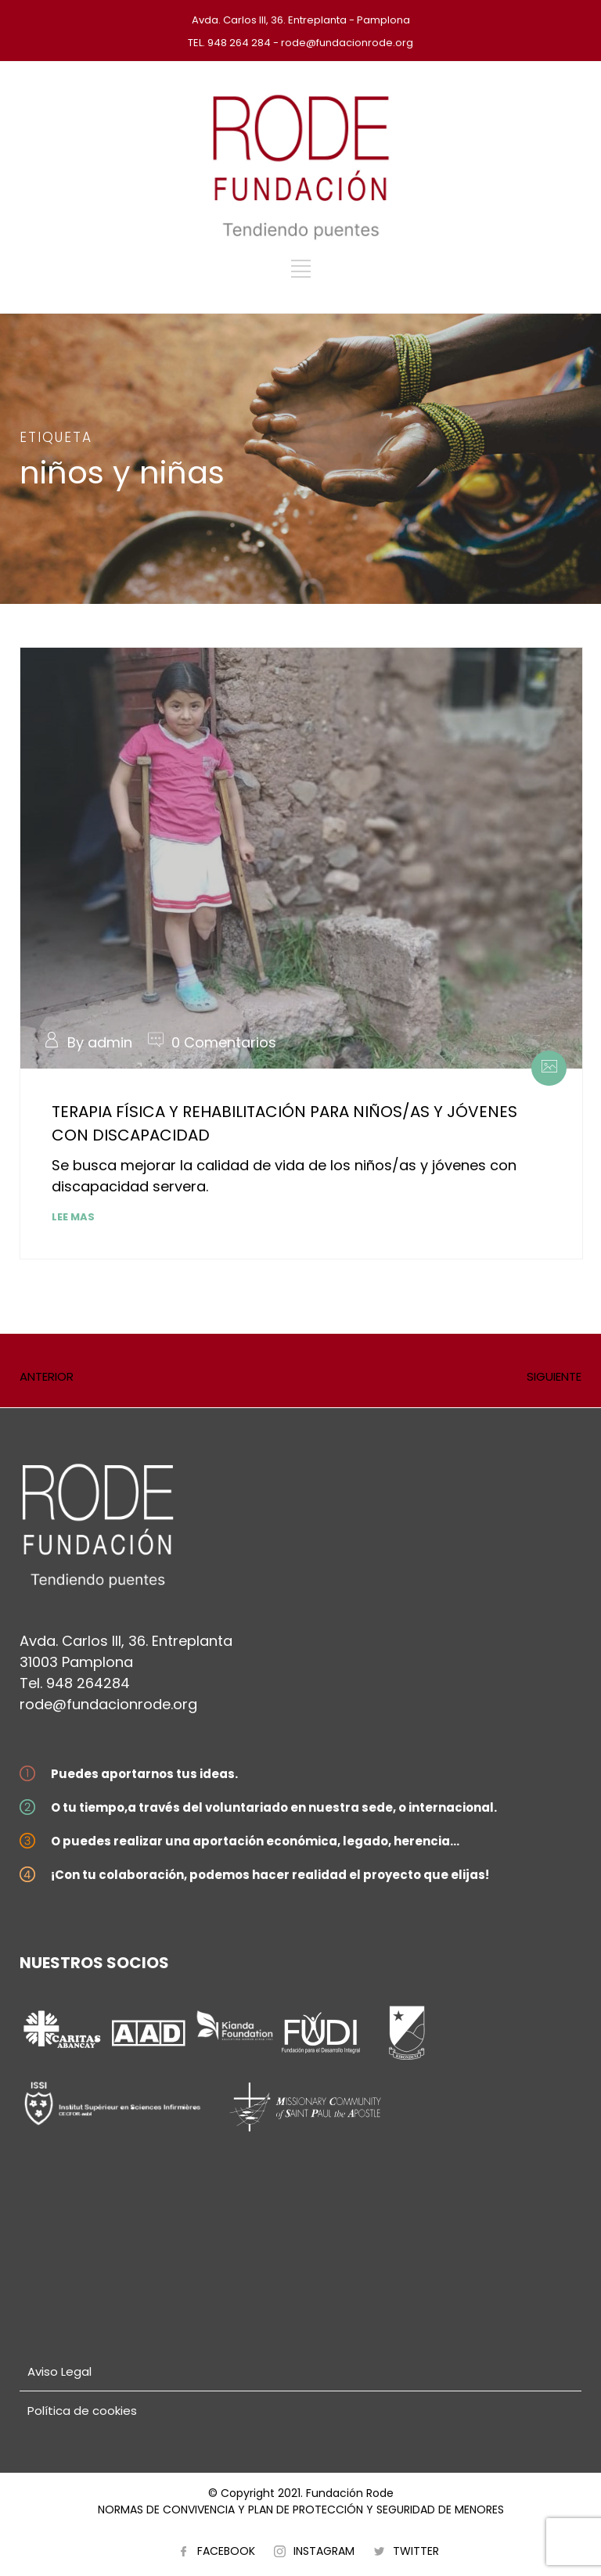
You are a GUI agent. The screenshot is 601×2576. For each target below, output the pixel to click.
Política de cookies (82, 2410)
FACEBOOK (226, 2551)
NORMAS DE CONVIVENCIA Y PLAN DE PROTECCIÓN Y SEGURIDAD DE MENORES (301, 2509)
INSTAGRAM (323, 2551)
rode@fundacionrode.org (108, 1704)
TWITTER (416, 2551)
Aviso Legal (59, 2371)
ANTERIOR (47, 1376)
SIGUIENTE (554, 1376)
